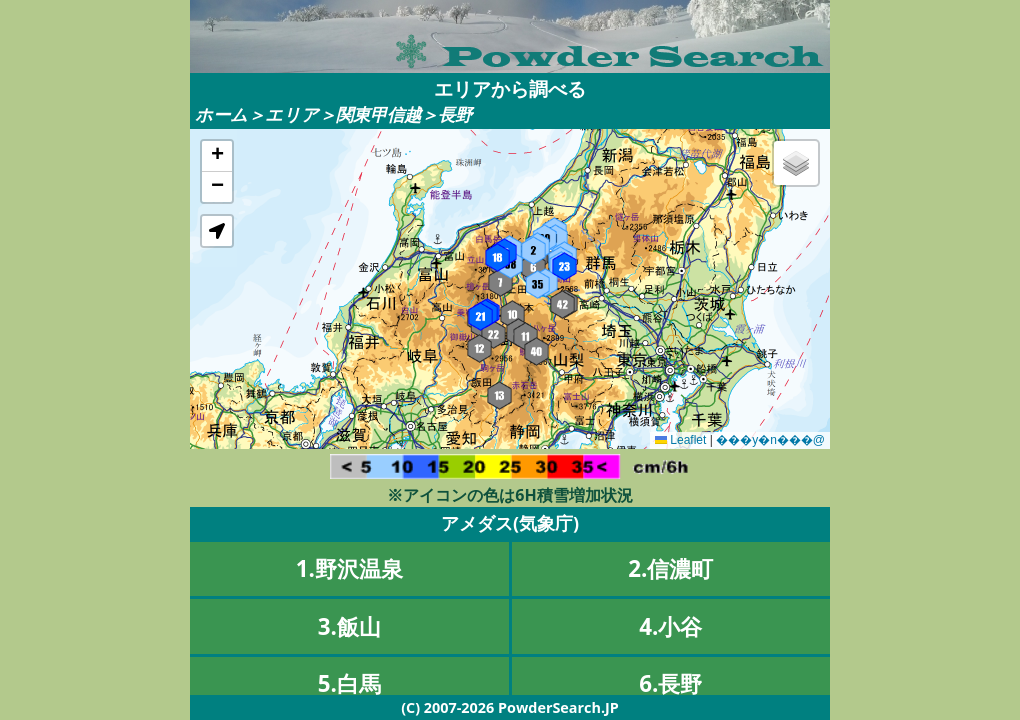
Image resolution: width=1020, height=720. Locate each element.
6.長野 (670, 683)
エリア (292, 114)
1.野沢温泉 (349, 568)
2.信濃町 (670, 568)
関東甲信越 (378, 114)
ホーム (221, 114)
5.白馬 (349, 683)
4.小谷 (670, 626)
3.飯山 (349, 626)
